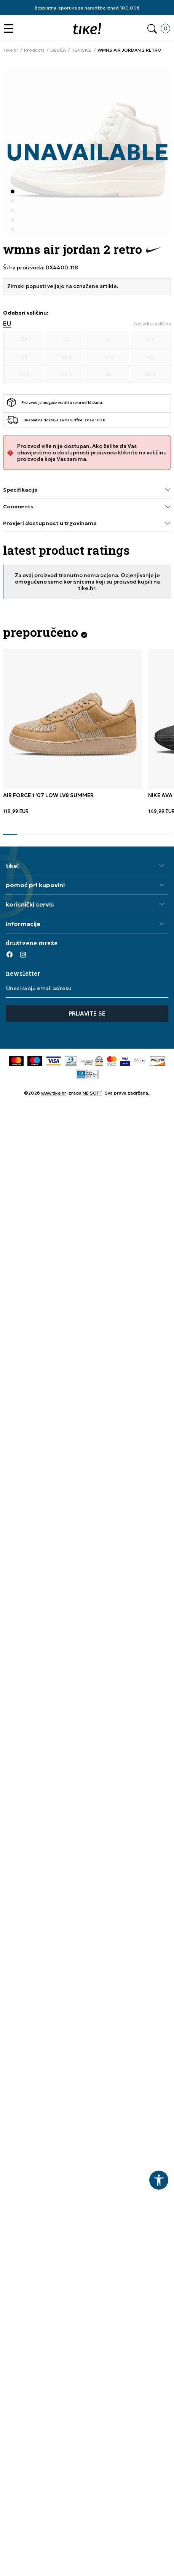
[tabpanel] (72, 732)
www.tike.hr (53, 1093)
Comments (87, 506)
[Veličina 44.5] (66, 374)
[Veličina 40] (66, 339)
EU (7, 323)
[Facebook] (9, 954)
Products (34, 50)
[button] (10, 28)
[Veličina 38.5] (66, 357)
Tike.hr (10, 50)
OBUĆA (58, 50)
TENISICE (82, 50)
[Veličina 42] (150, 357)
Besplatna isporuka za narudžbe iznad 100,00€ (87, 8)
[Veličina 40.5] (108, 357)
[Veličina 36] (108, 374)
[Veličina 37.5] (150, 339)
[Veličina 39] (24, 339)
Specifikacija (87, 489)
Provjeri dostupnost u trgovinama (87, 523)
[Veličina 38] (24, 357)
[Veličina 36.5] (150, 374)
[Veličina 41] (108, 339)
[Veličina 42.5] (24, 374)
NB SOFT (92, 1093)
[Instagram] (23, 954)
